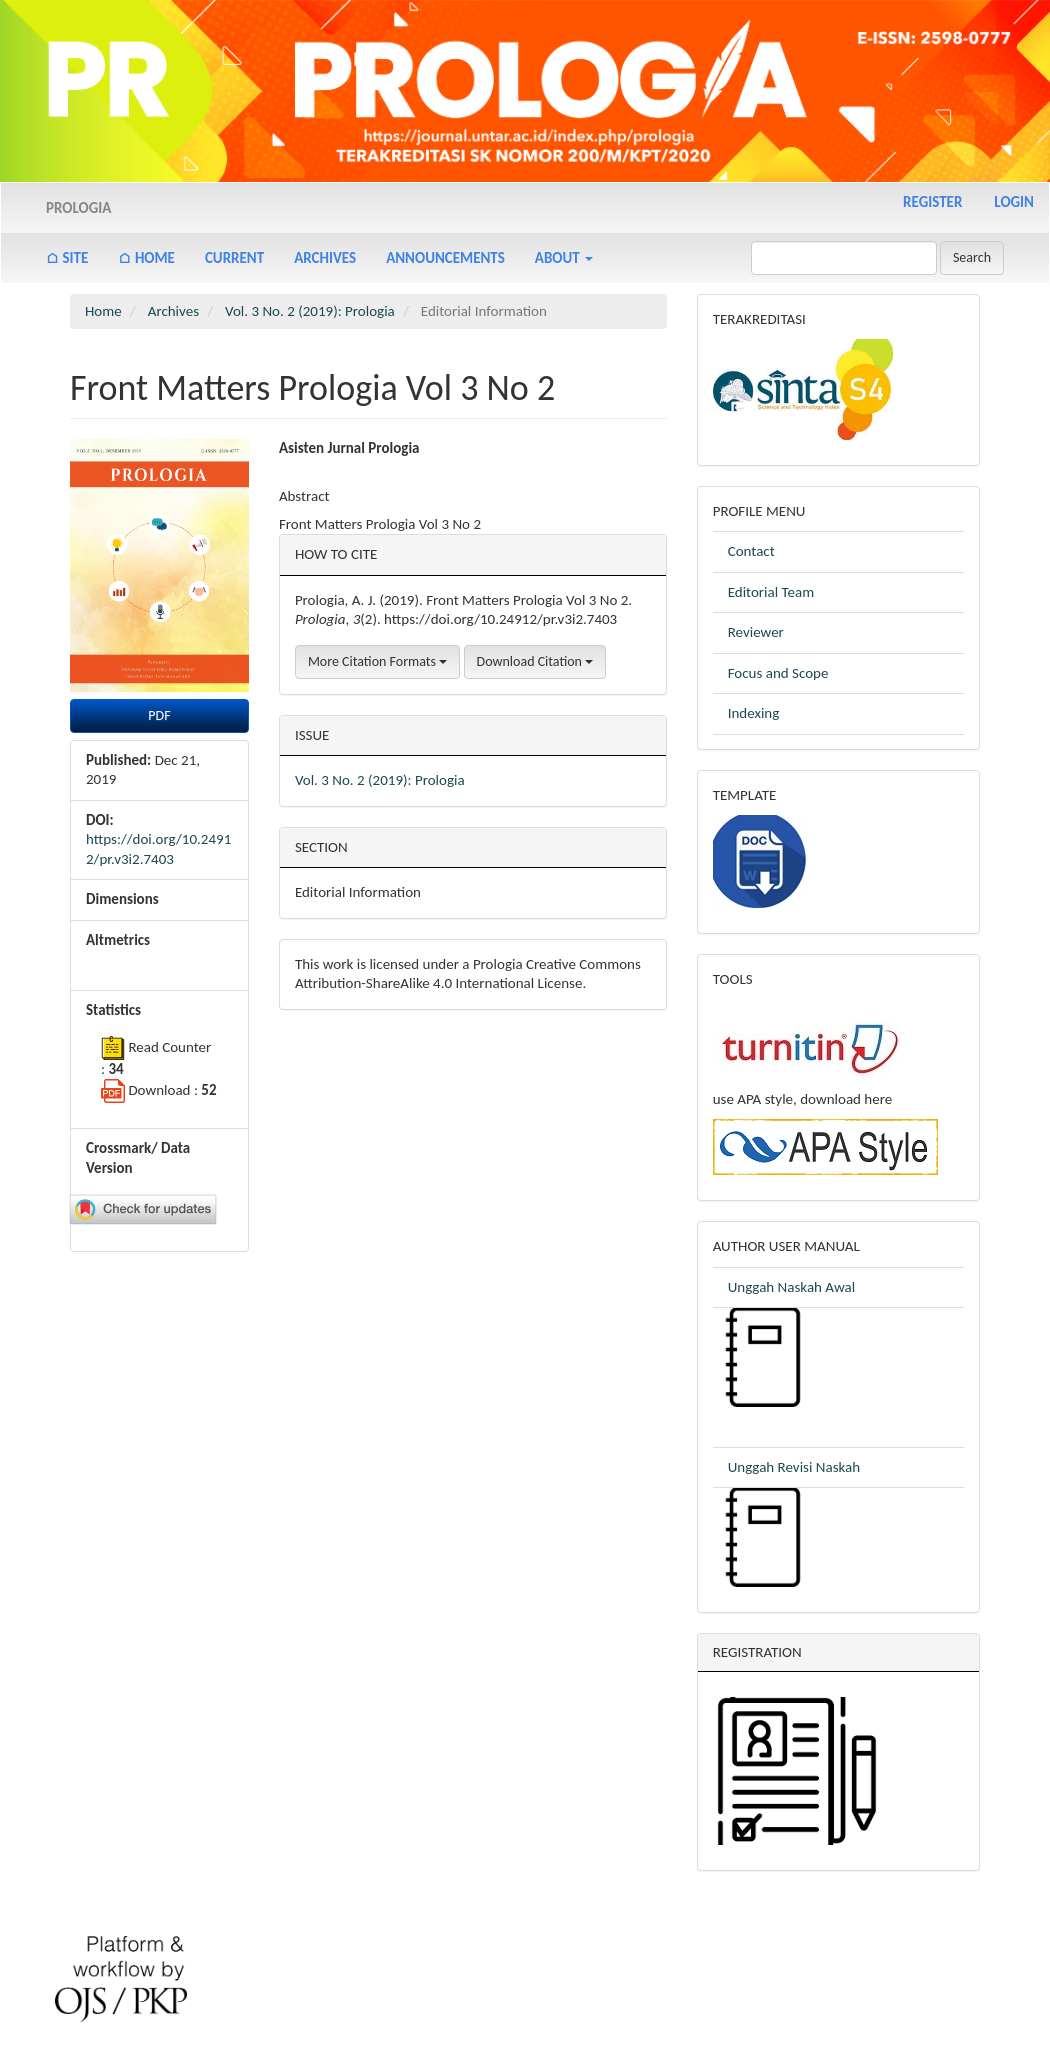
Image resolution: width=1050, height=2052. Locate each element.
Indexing (754, 713)
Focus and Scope (778, 673)
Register (932, 202)
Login (1014, 202)
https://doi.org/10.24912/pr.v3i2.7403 (158, 849)
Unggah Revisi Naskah (794, 1467)
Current (234, 258)
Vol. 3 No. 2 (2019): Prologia (310, 311)
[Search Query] (844, 258)
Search (972, 257)
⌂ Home (146, 258)
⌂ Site (67, 258)
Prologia (78, 208)
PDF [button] (159, 715)
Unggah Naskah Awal (792, 1287)
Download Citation (535, 661)
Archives (325, 258)
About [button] (564, 258)
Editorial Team (771, 592)
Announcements (445, 258)
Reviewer (756, 632)
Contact (751, 551)
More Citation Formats (377, 661)
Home (103, 311)
